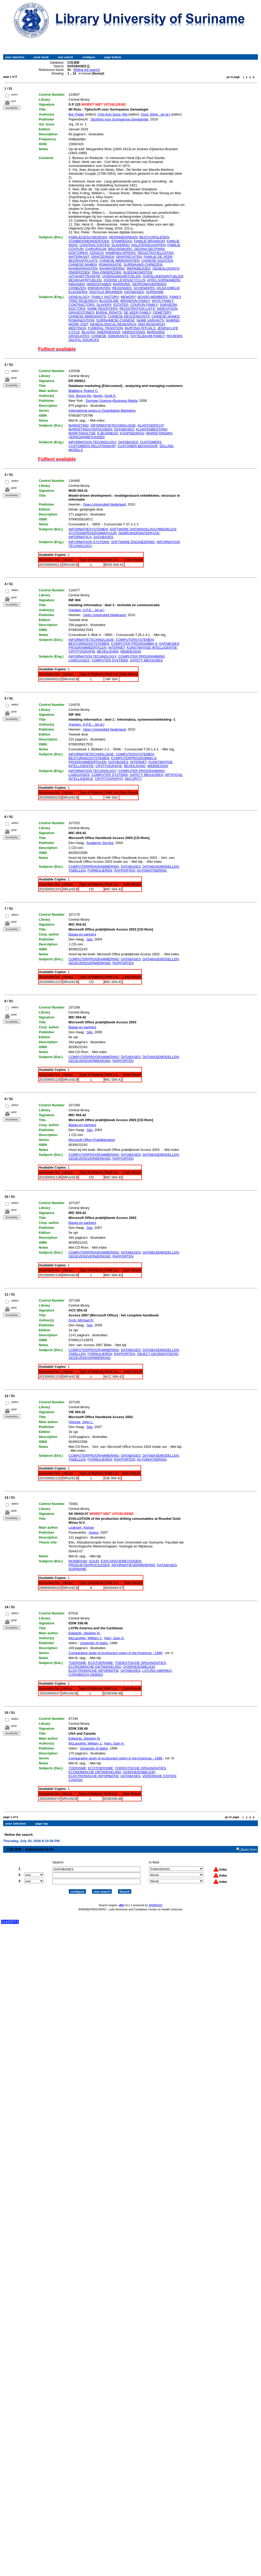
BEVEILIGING (107, 651)
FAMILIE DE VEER (158, 257)
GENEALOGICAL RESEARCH (113, 324)
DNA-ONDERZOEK (107, 272)
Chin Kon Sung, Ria (112, 114)
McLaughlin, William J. (85, 1638)
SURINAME (155, 292)
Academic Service (100, 843)
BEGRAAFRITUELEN (85, 280)
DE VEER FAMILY (137, 312)
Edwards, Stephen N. (85, 1633)
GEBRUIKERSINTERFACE (138, 533)
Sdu (89, 939)
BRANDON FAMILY (135, 301)
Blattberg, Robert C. (83, 391)
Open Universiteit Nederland (104, 504)
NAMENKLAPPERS (120, 253)
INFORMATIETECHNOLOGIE (113, 425)
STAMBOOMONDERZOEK (89, 241)
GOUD (94, 1561)
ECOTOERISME (100, 1663)
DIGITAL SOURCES (84, 340)
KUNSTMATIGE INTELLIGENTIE (152, 647)
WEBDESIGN (130, 651)
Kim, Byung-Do (80, 396)
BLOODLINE (109, 301)
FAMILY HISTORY (105, 297)
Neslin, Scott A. (104, 396)
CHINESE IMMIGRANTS (87, 316)
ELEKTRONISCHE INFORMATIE (94, 1671)
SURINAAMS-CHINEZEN (143, 264)
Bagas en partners (82, 934)
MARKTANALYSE (82, 433)
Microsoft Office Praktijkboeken (92, 1140)
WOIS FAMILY (162, 301)
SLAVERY (103, 305)
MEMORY (128, 297)
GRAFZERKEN (102, 257)
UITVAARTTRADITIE (84, 276)
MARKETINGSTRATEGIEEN (90, 429)
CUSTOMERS (150, 442)
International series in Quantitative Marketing (102, 410)
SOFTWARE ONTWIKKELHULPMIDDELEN (143, 529)
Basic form (249, 1845)
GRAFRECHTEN (129, 257)
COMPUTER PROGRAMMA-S (134, 644)
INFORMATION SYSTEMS (89, 542)
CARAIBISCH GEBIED (86, 1674)
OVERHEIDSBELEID (139, 1667)
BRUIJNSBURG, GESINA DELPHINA (136, 249)
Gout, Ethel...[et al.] (155, 114)
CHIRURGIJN (95, 249)
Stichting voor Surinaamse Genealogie (119, 119)
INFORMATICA (80, 537)
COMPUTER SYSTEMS (109, 660)
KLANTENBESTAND (151, 429)
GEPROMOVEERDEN (149, 284)
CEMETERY (162, 312)
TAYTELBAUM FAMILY (147, 336)
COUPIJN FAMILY (144, 305)
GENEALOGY (79, 297)
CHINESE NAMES (166, 316)
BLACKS (88, 332)
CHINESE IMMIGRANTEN (119, 261)
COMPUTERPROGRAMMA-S (133, 758)
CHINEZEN (77, 288)
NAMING (172, 320)
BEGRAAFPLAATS (83, 261)
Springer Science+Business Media (111, 401)
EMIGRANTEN (99, 288)
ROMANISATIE (110, 264)
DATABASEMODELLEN (160, 866)
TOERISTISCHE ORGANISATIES (140, 1663)
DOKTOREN (78, 253)
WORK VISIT (78, 324)
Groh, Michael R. (81, 1320)
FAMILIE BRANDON (149, 241)
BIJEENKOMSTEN (137, 272)
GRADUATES (79, 336)
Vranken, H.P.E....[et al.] (86, 610)
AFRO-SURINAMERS (163, 280)
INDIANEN (77, 284)
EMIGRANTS (118, 336)
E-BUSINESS (107, 433)
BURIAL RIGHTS (109, 312)
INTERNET (116, 647)
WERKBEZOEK (139, 268)
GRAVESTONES (81, 312)
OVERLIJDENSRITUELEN (163, 276)
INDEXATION (167, 309)
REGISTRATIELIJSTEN (155, 253)
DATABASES (134, 292)
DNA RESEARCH (151, 324)
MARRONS (121, 284)
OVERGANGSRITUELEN (121, 276)
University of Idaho (94, 1643)
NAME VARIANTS (150, 320)
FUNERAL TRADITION (105, 328)
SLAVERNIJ (120, 245)
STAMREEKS (121, 241)
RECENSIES (122, 288)
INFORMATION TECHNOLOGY (92, 442)
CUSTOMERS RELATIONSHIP (92, 446)
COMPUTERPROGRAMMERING (94, 866)
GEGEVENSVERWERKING (90, 963)
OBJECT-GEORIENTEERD (157, 1354)
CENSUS (97, 253)
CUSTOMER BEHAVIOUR (137, 446)
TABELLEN (77, 870)
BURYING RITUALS (140, 328)
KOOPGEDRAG (132, 433)
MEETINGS (77, 328)
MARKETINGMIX (159, 433)
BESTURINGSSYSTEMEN (89, 644)
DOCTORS (77, 309)
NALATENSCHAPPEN (149, 245)
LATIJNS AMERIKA (156, 1671)
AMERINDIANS (108, 332)
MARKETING (79, 425)
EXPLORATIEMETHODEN (121, 1561)
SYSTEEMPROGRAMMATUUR (92, 533)
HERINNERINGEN (123, 237)
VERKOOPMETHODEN (87, 437)
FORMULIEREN (100, 870)
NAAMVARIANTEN (83, 268)
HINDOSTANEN (98, 284)
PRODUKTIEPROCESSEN (89, 1565)
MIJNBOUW (78, 1561)
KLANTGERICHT (151, 425)
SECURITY (133, 779)
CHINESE (98, 336)
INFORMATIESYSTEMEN (88, 529)
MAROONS (155, 332)
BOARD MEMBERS (153, 297)
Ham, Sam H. (114, 1638)
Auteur (93, 1532)
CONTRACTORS (82, 305)
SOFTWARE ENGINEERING (133, 542)
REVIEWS (174, 336)
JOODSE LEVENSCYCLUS (124, 280)
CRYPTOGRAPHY (109, 779)
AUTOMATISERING (152, 870)
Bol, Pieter (76, 114)
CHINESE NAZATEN (157, 261)
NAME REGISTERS (102, 309)
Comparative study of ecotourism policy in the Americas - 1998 (115, 1653)
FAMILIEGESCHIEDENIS (88, 237)
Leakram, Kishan (81, 1527)
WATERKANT (79, 257)
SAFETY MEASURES (146, 660)
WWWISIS (155, 1900)
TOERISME (77, 1663)
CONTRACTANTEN (94, 245)
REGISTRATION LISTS (137, 309)
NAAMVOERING (112, 268)
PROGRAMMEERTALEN (87, 647)
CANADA (76, 1780)
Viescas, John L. (81, 1422)
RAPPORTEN (124, 870)
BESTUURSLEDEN (154, 237)
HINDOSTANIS (133, 332)
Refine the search (86, 70)
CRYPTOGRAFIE (82, 651)
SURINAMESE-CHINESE (115, 320)
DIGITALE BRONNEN (105, 292)
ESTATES (121, 305)
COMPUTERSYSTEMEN (135, 640)
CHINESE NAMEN (83, 264)
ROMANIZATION (81, 320)
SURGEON (168, 305)
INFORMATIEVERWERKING (133, 1565)
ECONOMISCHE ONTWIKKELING (95, 1667)
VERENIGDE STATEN (159, 1776)
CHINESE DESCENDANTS (129, 316)
